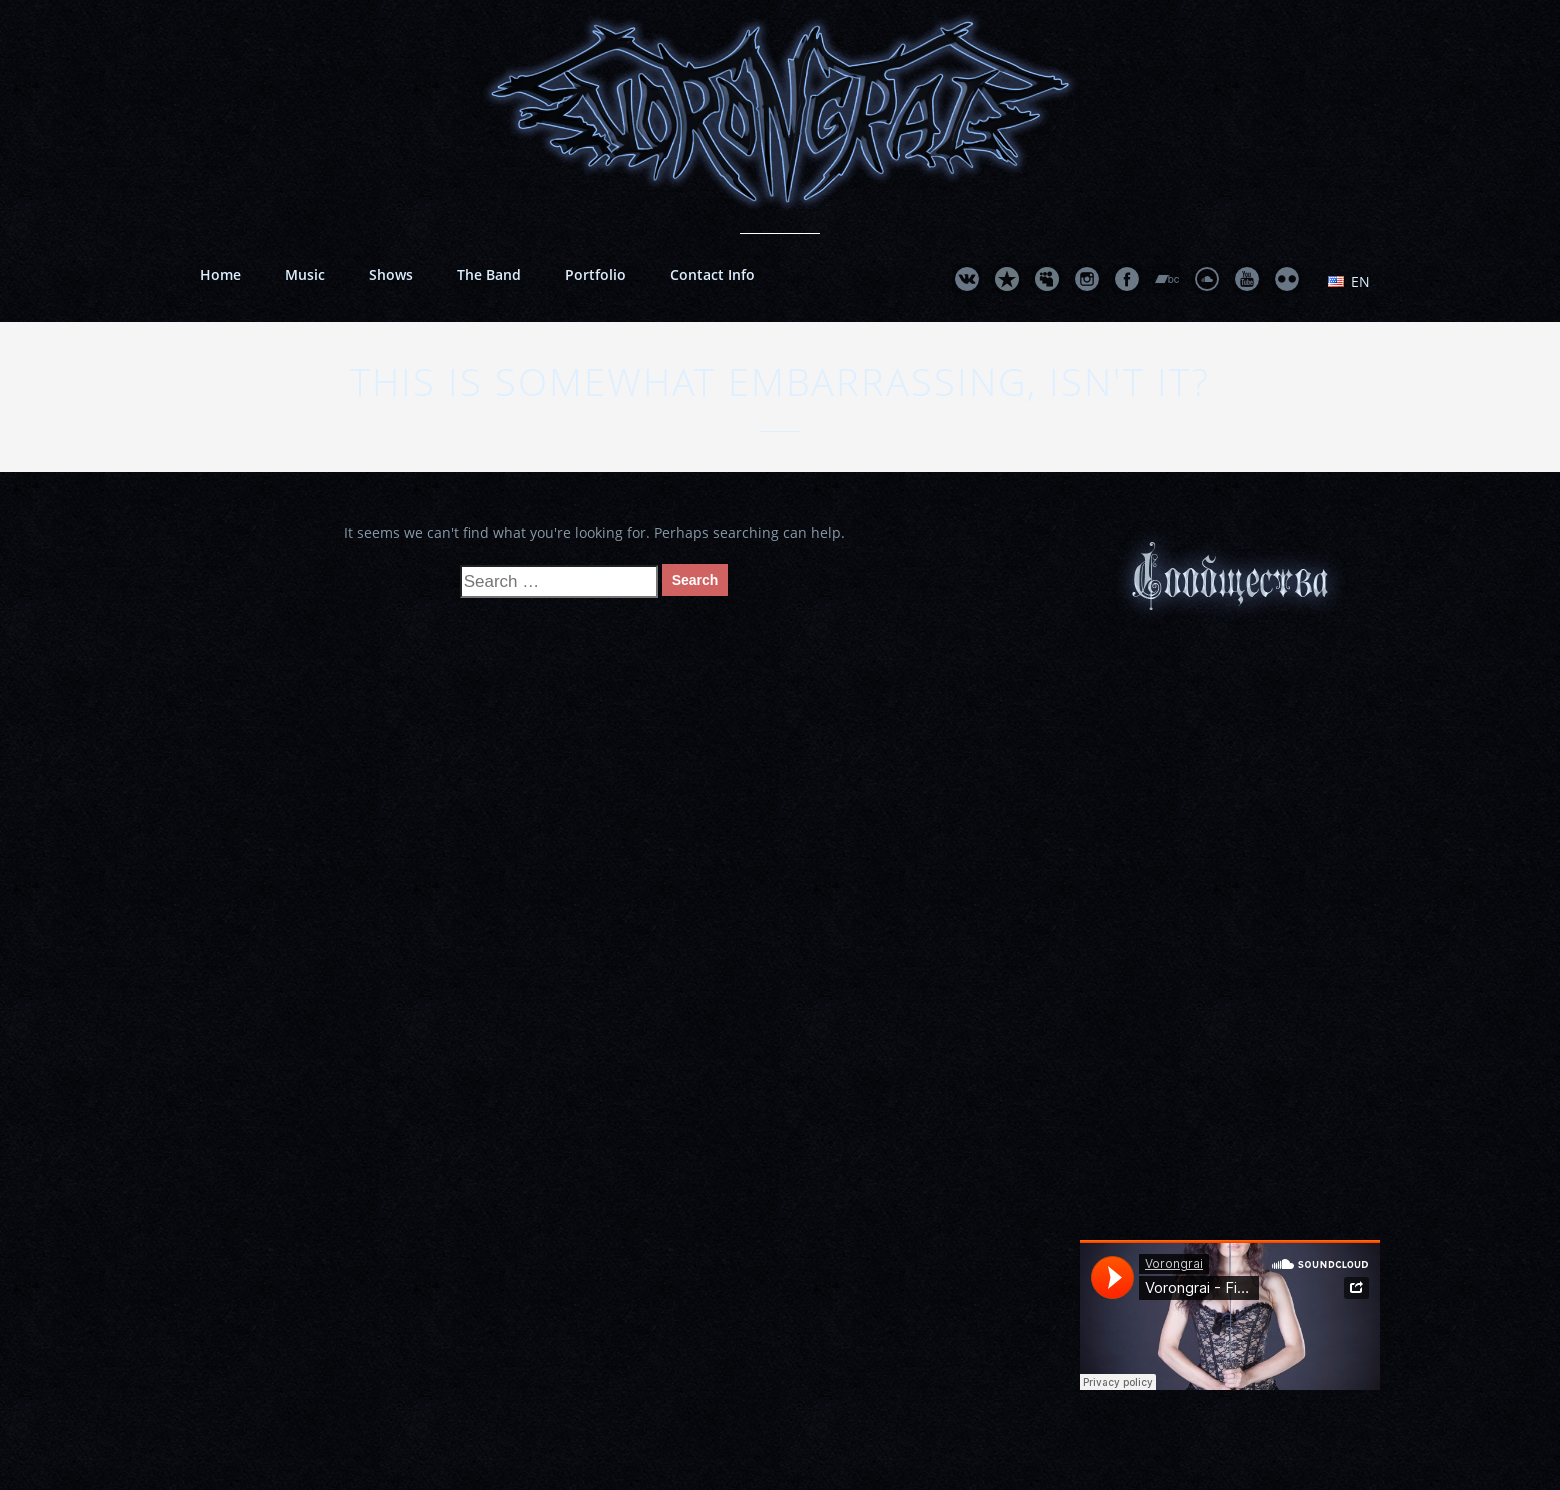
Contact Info (712, 274)
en (1349, 281)
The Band (489, 274)
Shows (391, 274)
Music (305, 274)
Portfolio (595, 274)
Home (220, 274)
